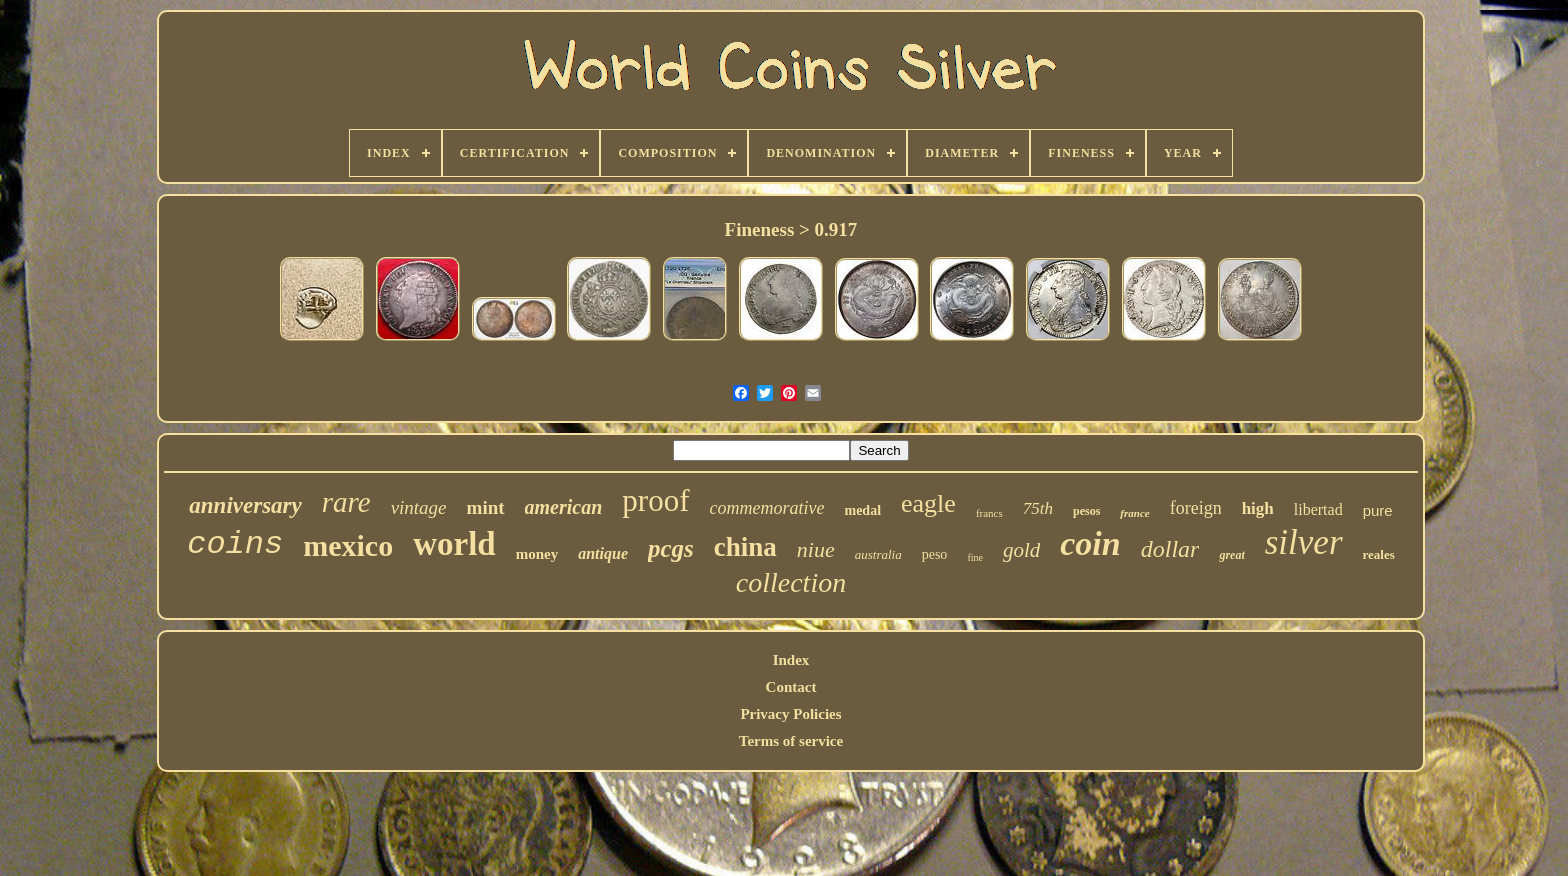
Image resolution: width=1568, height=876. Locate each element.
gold (1021, 550)
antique (603, 553)
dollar (1170, 549)
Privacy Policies (790, 714)
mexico (348, 545)
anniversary (245, 505)
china (745, 547)
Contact (791, 687)
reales (1379, 554)
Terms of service (791, 741)
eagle (928, 503)
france (1134, 513)
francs (989, 513)
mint (486, 507)
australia (878, 554)
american (564, 507)
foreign (1196, 508)
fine (975, 557)
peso (935, 554)
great (1231, 555)
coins (235, 544)
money (537, 554)
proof (655, 500)
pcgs (671, 548)
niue (816, 549)
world (454, 544)
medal (862, 510)
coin (1090, 543)
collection (791, 582)
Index (791, 660)
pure (1378, 510)
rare (346, 502)
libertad (1318, 509)
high (1258, 508)
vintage (419, 507)
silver (1304, 542)
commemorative (767, 508)
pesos (1086, 511)
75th (1038, 508)
